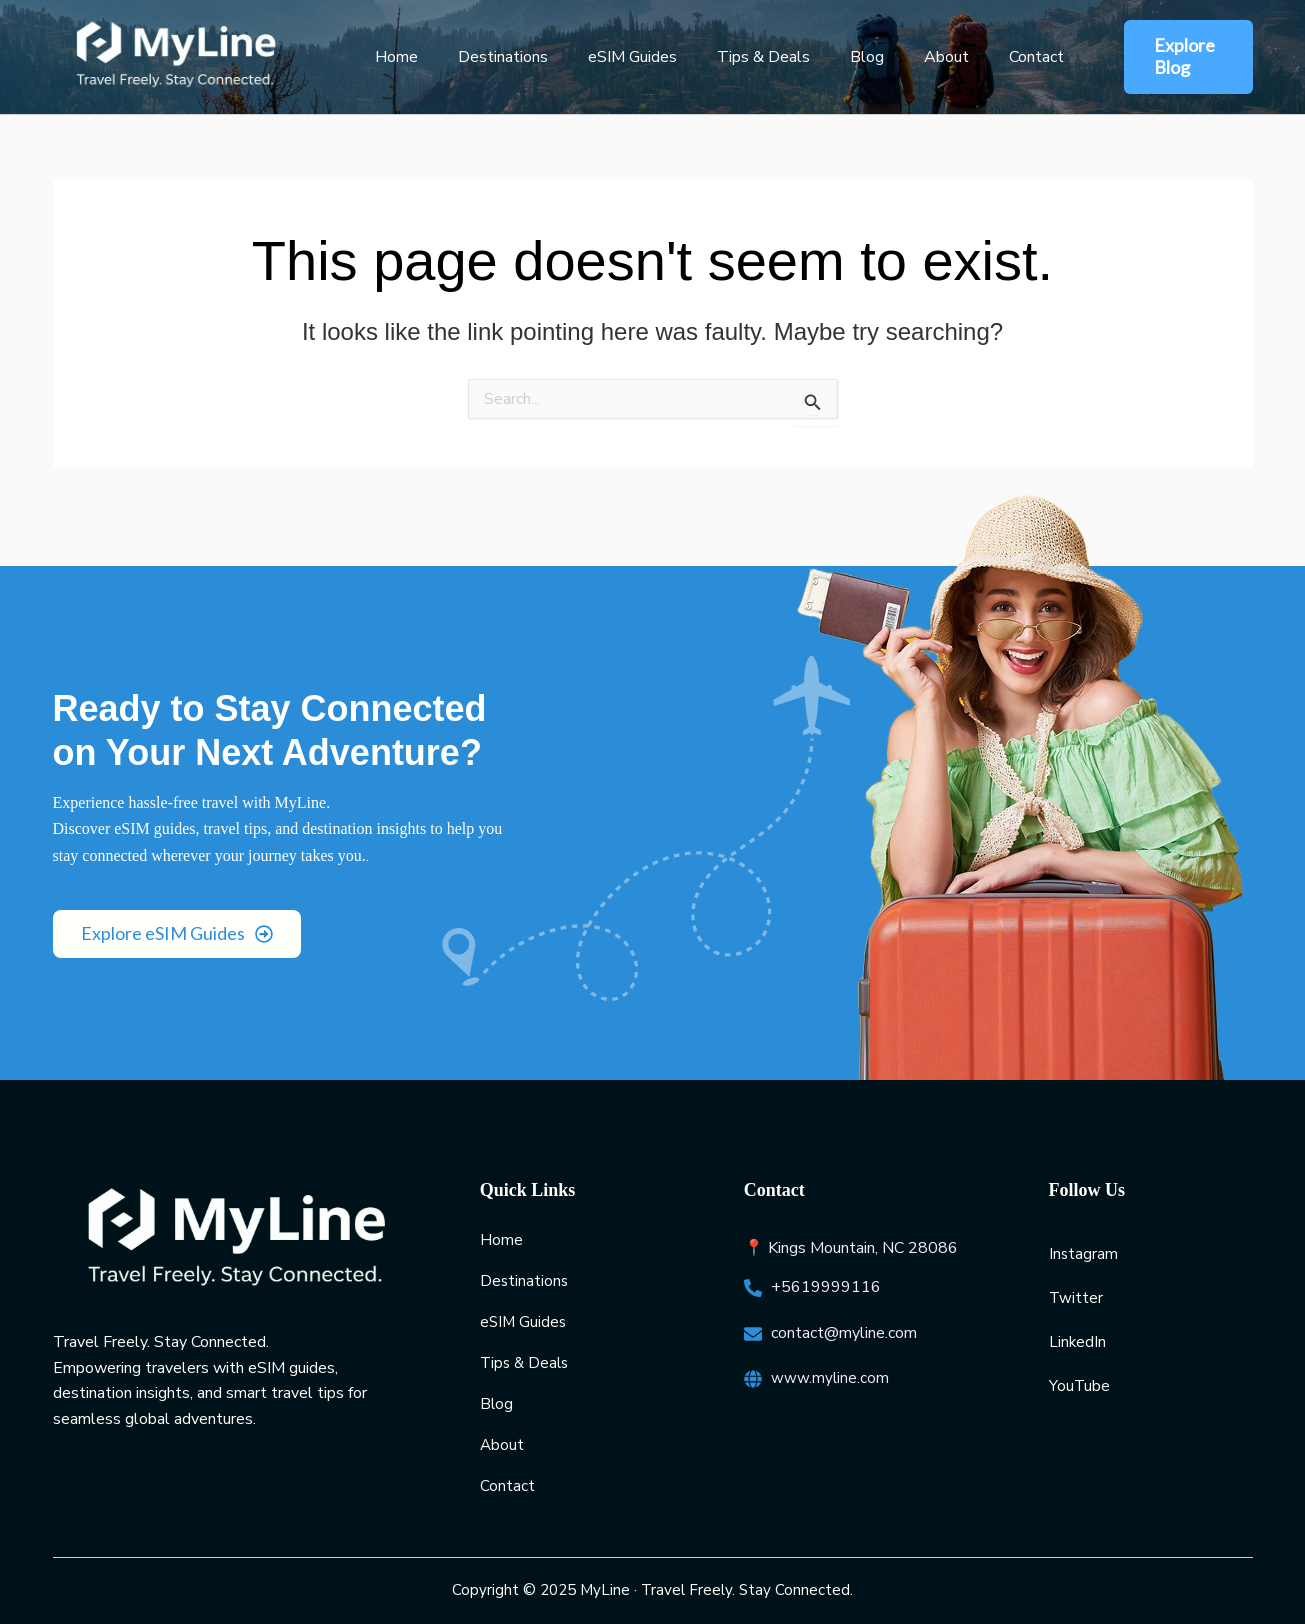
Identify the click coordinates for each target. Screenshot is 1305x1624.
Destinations (491, 57)
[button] (1173, 57)
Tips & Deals (735, 57)
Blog (831, 57)
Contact (984, 57)
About (902, 57)
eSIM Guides (612, 57)
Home (392, 57)
